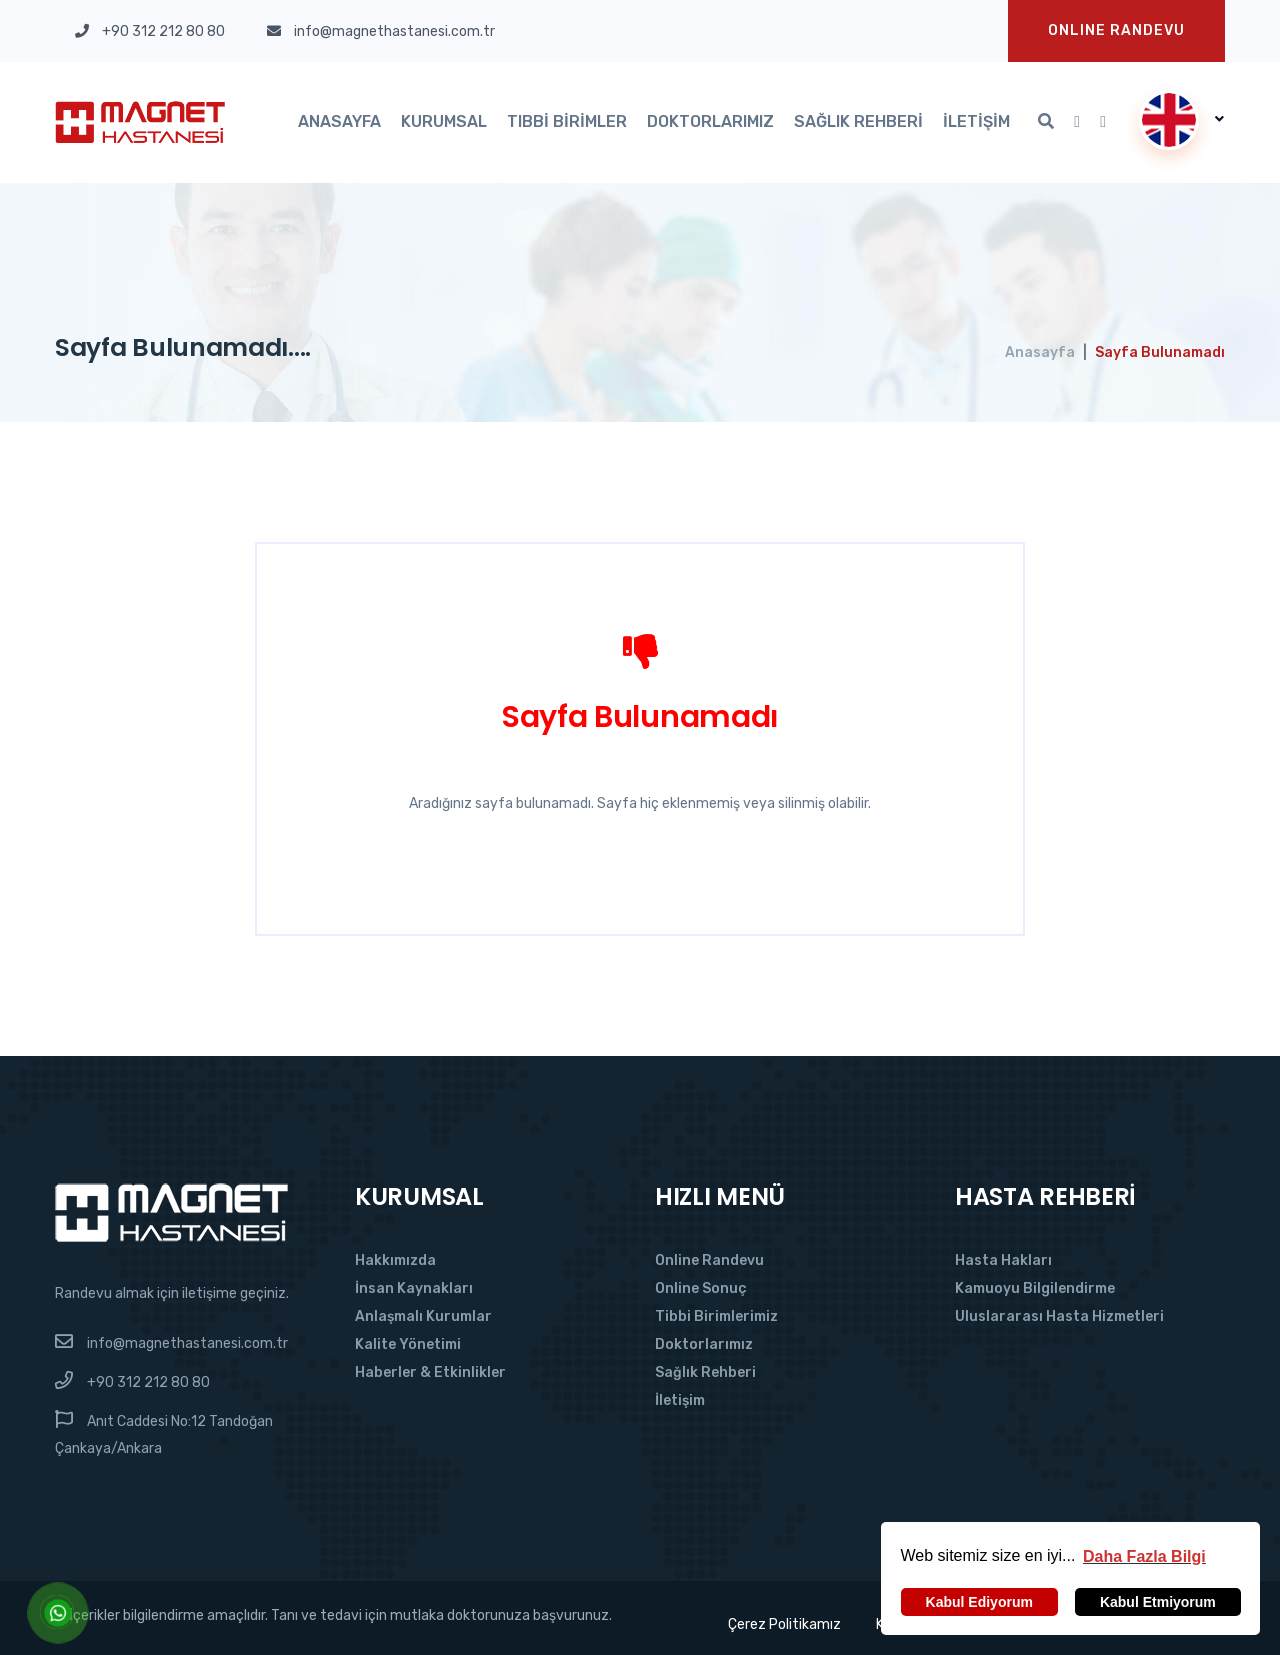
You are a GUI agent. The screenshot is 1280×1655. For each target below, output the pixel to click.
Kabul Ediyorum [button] (979, 1602)
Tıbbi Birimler (567, 121)
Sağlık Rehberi (858, 121)
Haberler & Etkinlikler (430, 1372)
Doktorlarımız (710, 121)
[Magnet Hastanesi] (171, 1211)
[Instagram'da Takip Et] (1103, 122)
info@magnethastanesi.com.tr (187, 1343)
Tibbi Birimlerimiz (716, 1316)
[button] (1144, 1556)
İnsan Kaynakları (414, 1288)
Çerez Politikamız (784, 1624)
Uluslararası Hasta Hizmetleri (1059, 1316)
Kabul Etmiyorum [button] (1158, 1602)
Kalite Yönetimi (408, 1344)
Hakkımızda (395, 1260)
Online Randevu (709, 1260)
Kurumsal (444, 121)
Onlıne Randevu (1116, 30)
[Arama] (1046, 122)
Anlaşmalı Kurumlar (423, 1316)
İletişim (976, 121)
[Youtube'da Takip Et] (1077, 122)
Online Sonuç (701, 1288)
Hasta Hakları (1003, 1260)
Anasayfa (339, 121)
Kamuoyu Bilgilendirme (1035, 1288)
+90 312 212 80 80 (148, 1382)
